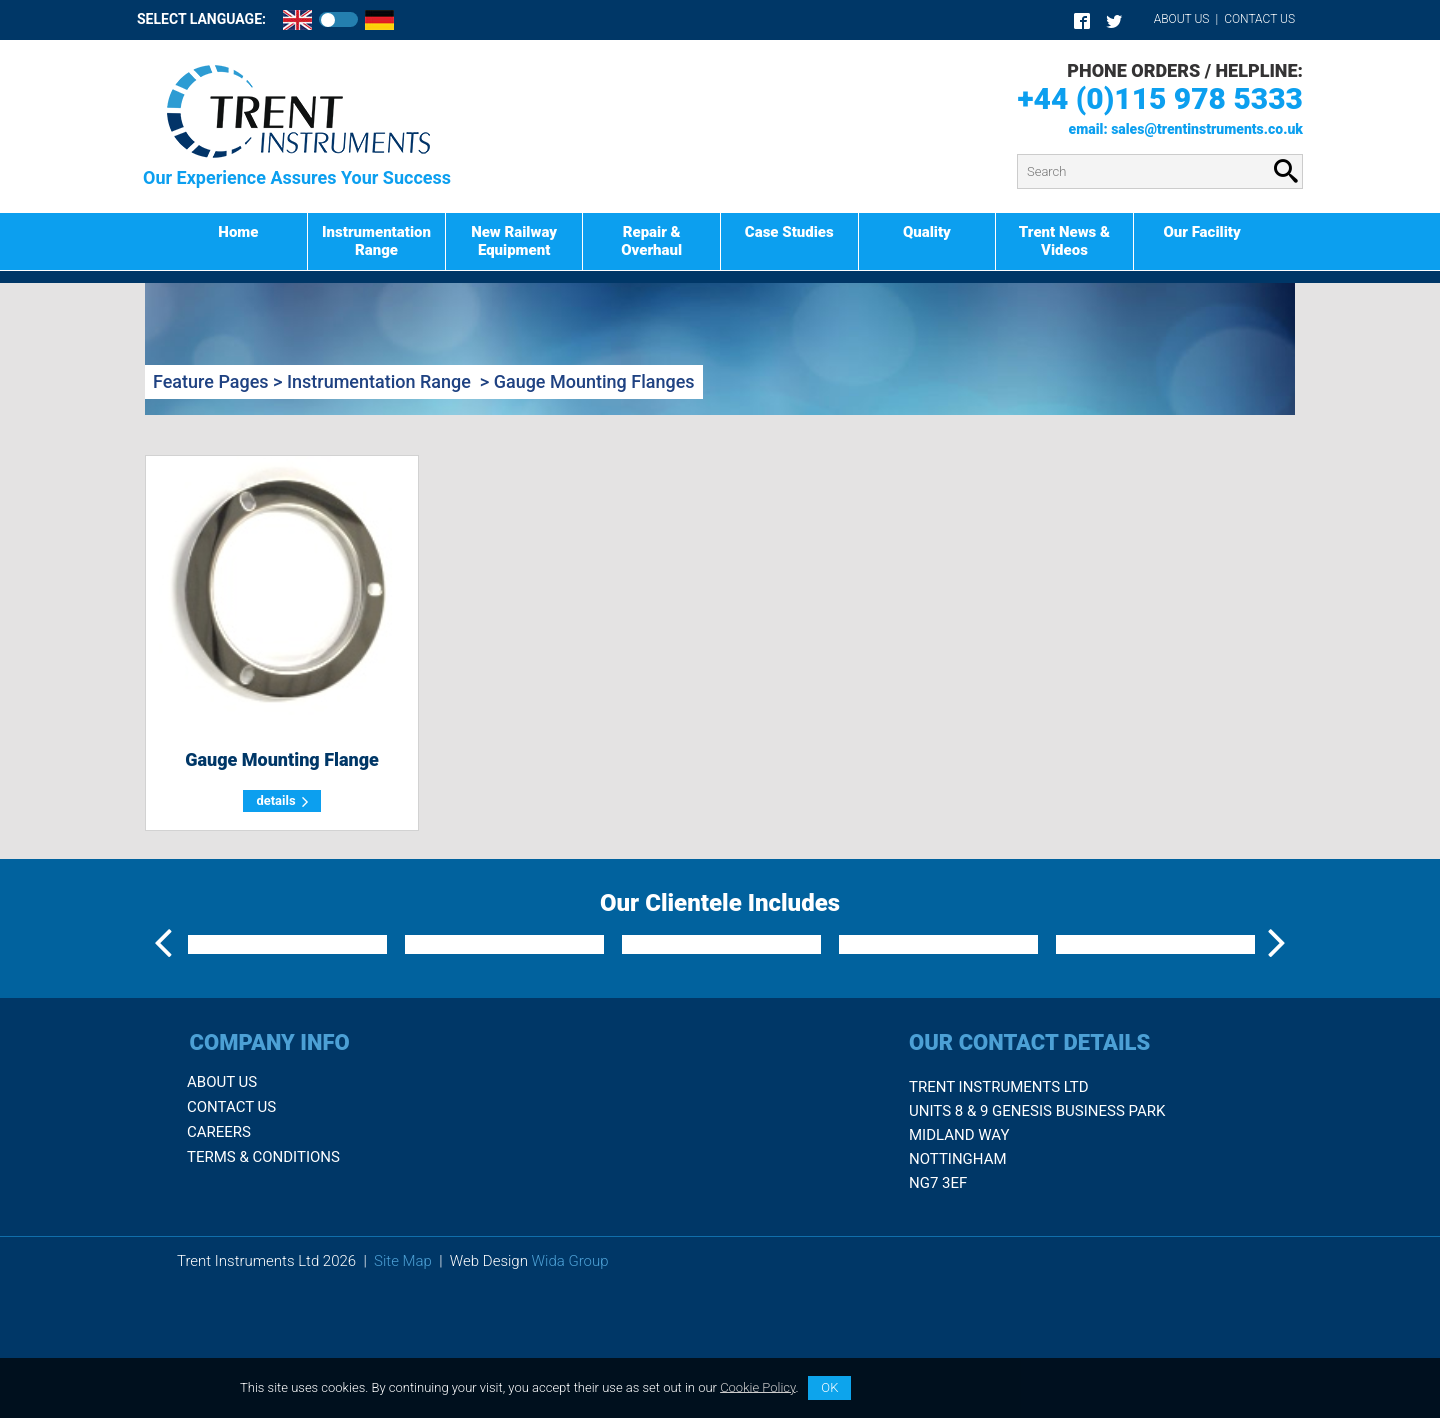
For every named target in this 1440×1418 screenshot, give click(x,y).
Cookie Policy (757, 1386)
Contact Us (1259, 19)
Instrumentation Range (376, 241)
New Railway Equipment (514, 241)
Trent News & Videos (1064, 241)
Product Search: (533, 154)
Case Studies (789, 232)
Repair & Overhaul (651, 241)
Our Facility (1201, 232)
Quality (927, 232)
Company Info (270, 1172)
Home (238, 232)
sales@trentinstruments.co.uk (1207, 129)
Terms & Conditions (263, 1288)
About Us (1182, 19)
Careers (219, 1263)
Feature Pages (211, 381)
